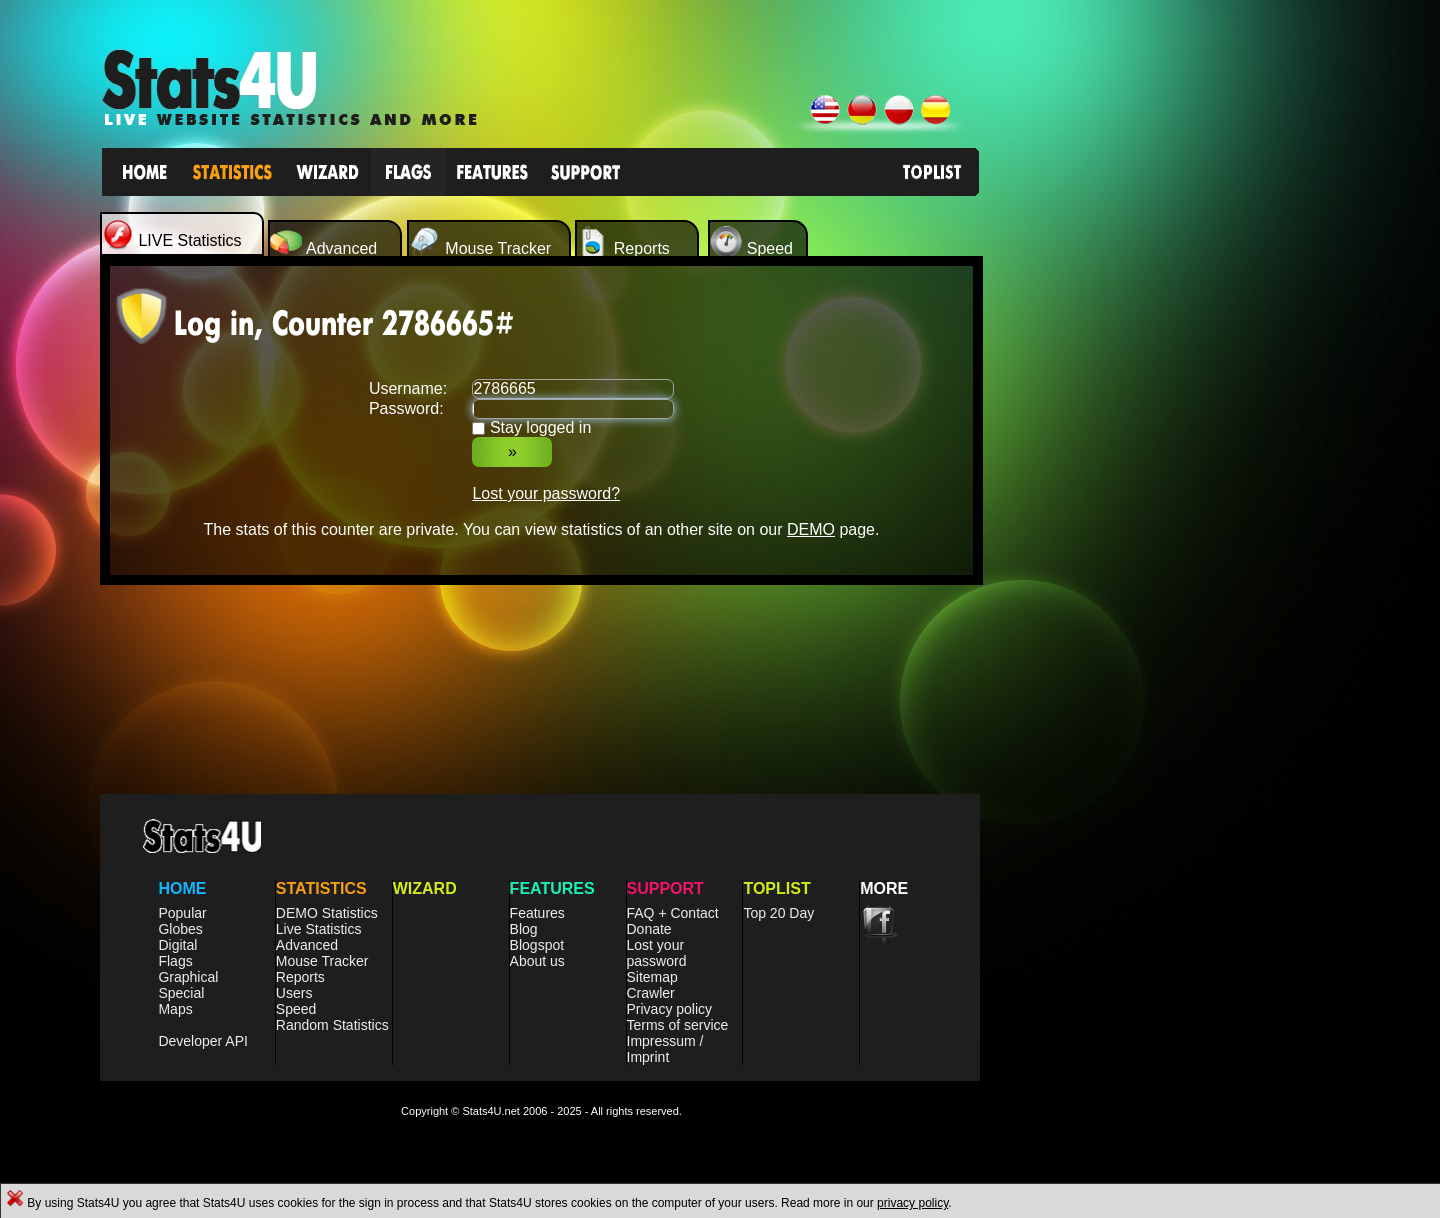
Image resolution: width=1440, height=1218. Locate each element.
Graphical (188, 977)
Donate (649, 929)
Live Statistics (319, 929)
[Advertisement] (1147, 556)
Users (294, 993)
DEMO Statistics (327, 913)
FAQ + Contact (673, 913)
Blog (524, 929)
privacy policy (912, 1203)
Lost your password (657, 953)
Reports (300, 977)
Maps (175, 1009)
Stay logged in (540, 427)
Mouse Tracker (322, 961)
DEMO (811, 529)
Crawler (651, 993)
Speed (296, 1009)
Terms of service (678, 1025)
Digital (177, 945)
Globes (180, 929)
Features (537, 913)
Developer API (203, 1041)
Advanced (307, 945)
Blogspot (537, 945)
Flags (175, 961)
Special (181, 993)
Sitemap (652, 977)
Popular (182, 913)
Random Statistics (332, 1025)
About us (537, 961)
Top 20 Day (778, 913)
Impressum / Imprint (665, 1049)
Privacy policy (670, 1009)
